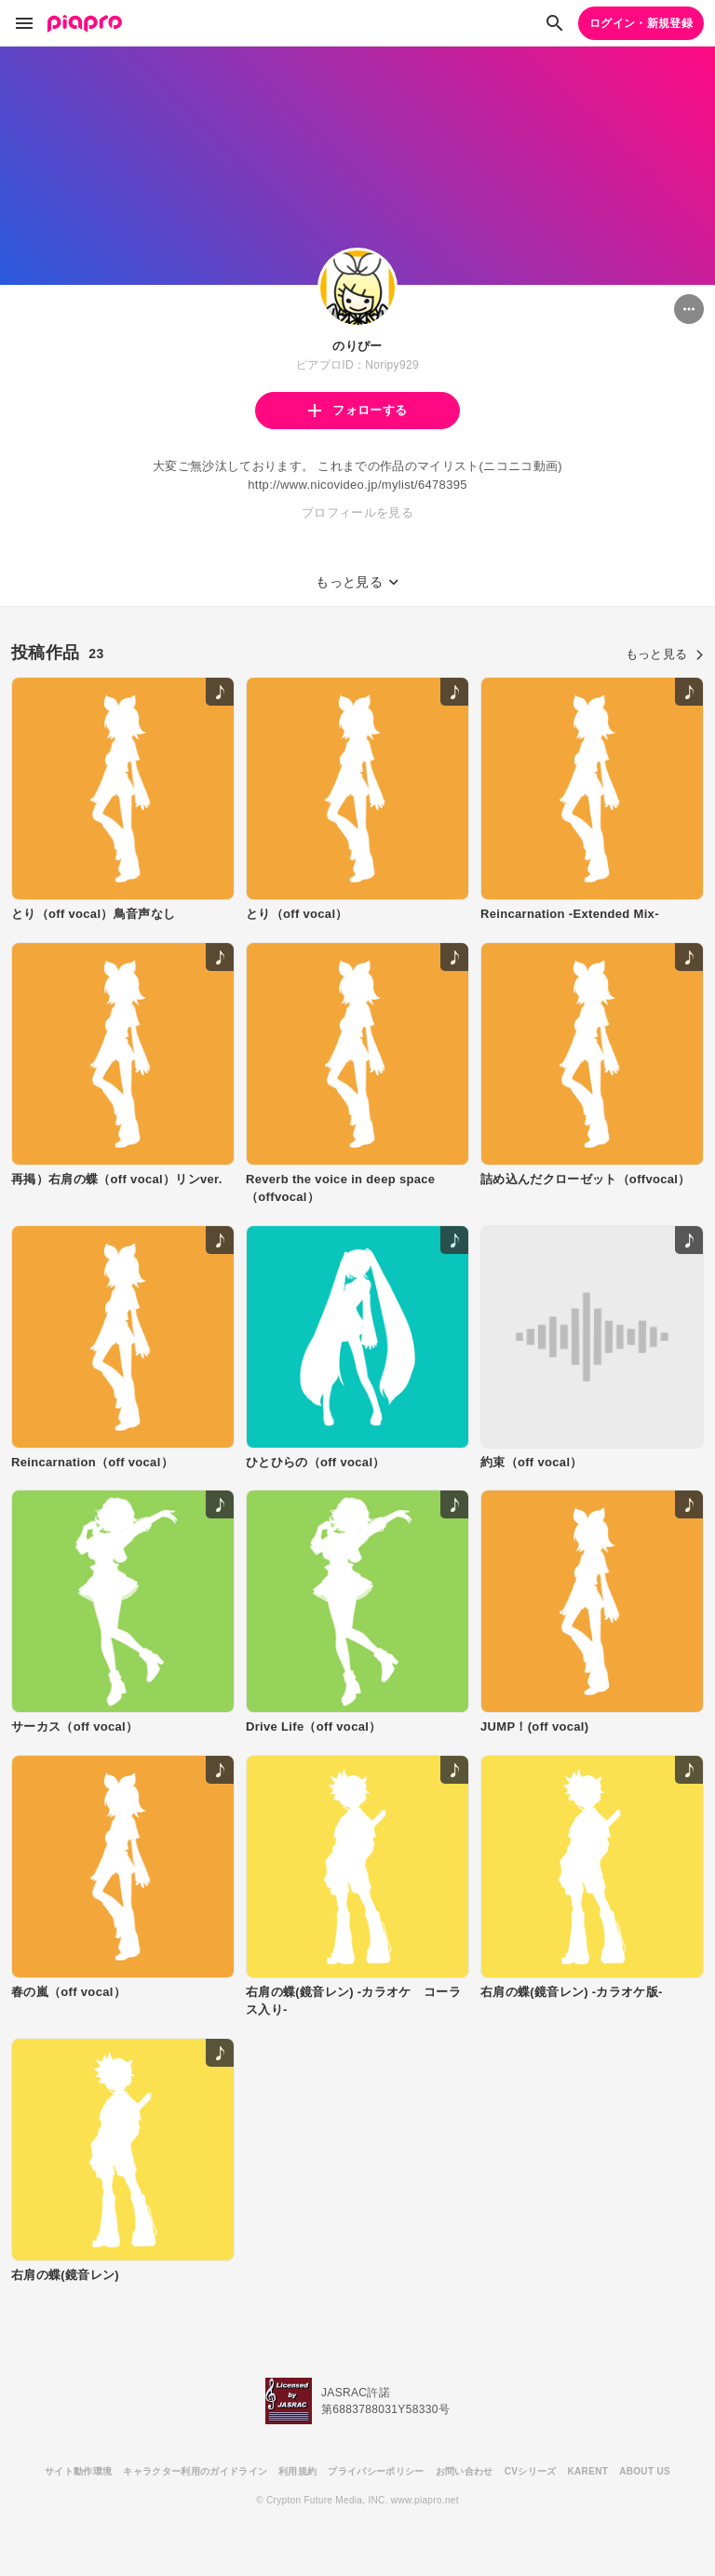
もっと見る (665, 654)
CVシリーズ (531, 2471)
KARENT (588, 2471)
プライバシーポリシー (376, 2471)
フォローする (357, 410)
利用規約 (297, 2471)
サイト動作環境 (78, 2471)
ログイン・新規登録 (641, 23)
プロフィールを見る (357, 512)
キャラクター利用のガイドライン (195, 2471)
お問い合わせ (464, 2471)
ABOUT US (644, 2471)
